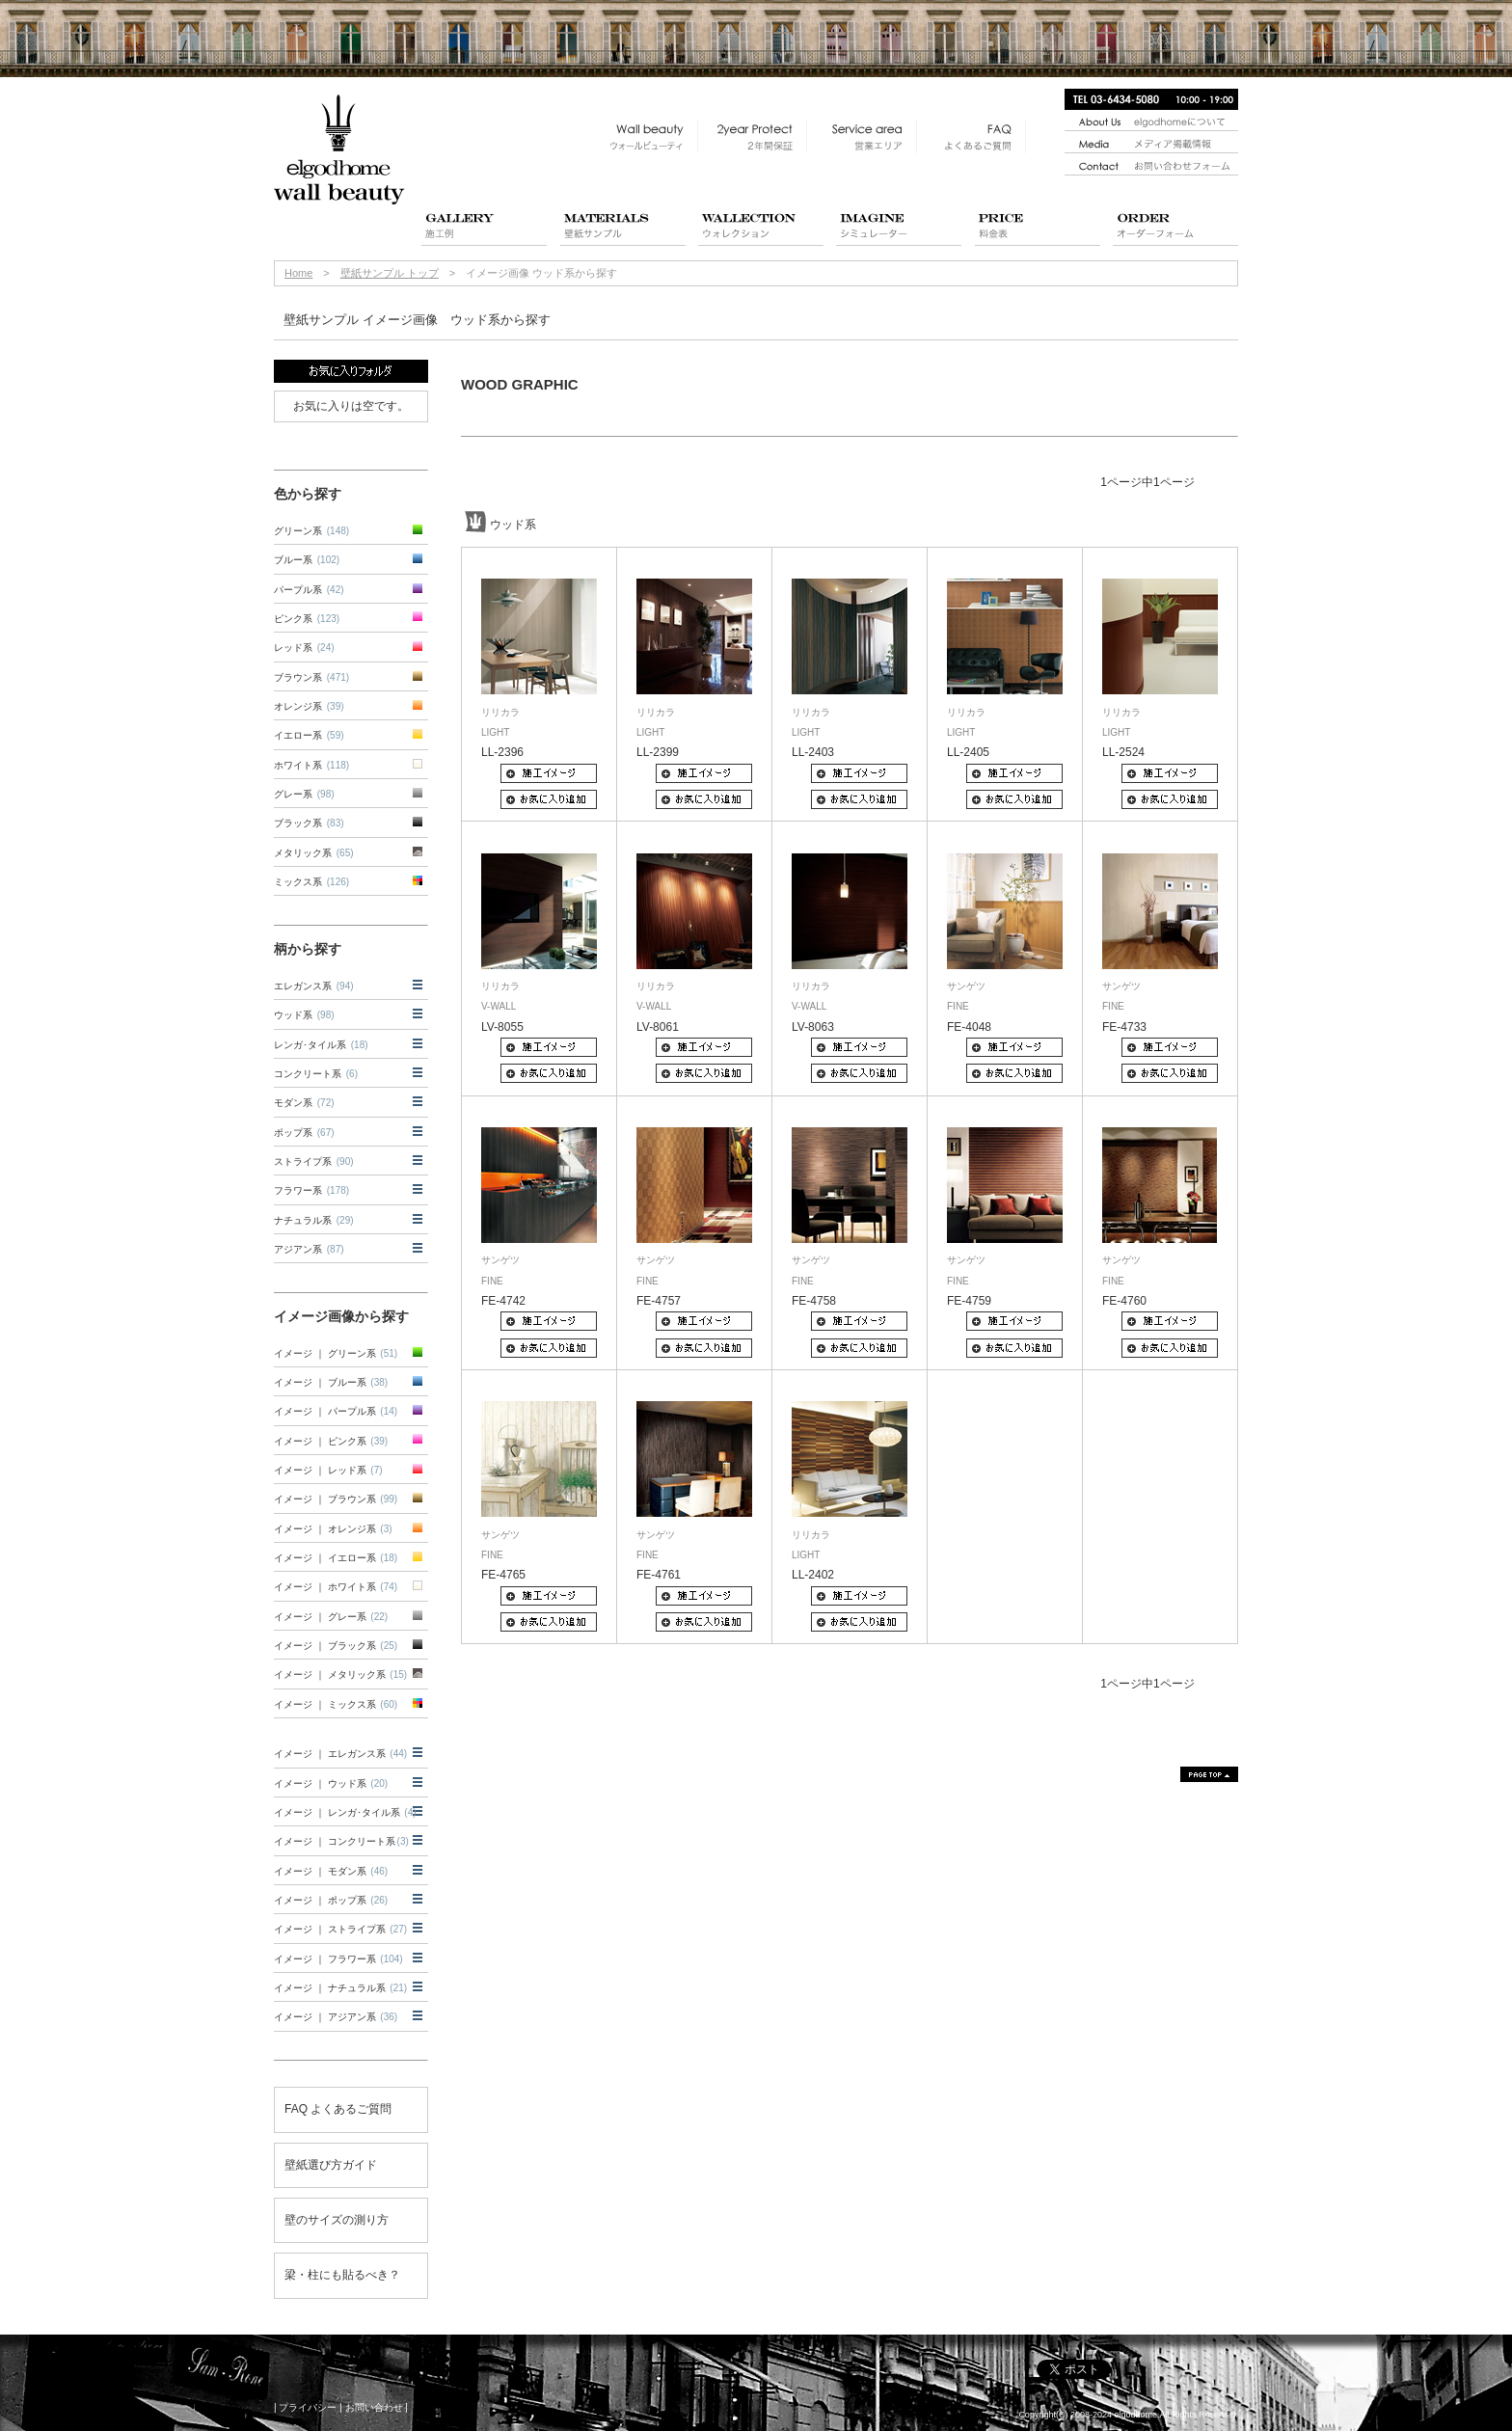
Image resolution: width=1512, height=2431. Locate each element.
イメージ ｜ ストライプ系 (340, 1929)
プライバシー (308, 2407)
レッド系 (304, 647)
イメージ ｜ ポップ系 (331, 1900)
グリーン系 (311, 531)
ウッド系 (304, 1015)
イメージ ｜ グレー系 (331, 1616)
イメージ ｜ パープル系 (335, 1411)
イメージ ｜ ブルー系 (331, 1382)
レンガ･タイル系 (321, 1045)
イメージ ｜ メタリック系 (340, 1674)
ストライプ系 (314, 1161)
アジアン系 (309, 1249)
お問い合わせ (374, 2407)
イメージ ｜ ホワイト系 (335, 1586)
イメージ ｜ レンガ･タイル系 (345, 1812)
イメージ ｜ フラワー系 (338, 1959)
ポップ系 (304, 1132)
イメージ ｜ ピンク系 (331, 1441)
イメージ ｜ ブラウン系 (335, 1499)
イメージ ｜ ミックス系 (335, 1704)
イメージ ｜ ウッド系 (331, 1783)
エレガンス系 (314, 986)
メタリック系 (314, 853)
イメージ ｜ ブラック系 (335, 1645)
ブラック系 (309, 823)
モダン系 (304, 1102)
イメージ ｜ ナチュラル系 (340, 1988)
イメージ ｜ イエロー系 (335, 1558)
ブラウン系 (311, 677)
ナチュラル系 (314, 1220)
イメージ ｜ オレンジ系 (333, 1529)
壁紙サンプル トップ (389, 273)
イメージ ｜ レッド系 (328, 1470)
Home (298, 273)
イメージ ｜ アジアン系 (335, 2017)
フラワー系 (311, 1190)
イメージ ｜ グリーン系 (335, 1353)
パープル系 (309, 589)
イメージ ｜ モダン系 (331, 1871)
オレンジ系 (309, 706)
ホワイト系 (311, 765)
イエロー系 (309, 735)
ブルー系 (306, 559)
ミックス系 (311, 882)
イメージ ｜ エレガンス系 (340, 1753)
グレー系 (304, 794)
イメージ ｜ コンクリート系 (341, 1841)
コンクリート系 (316, 1073)
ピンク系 (306, 618)
